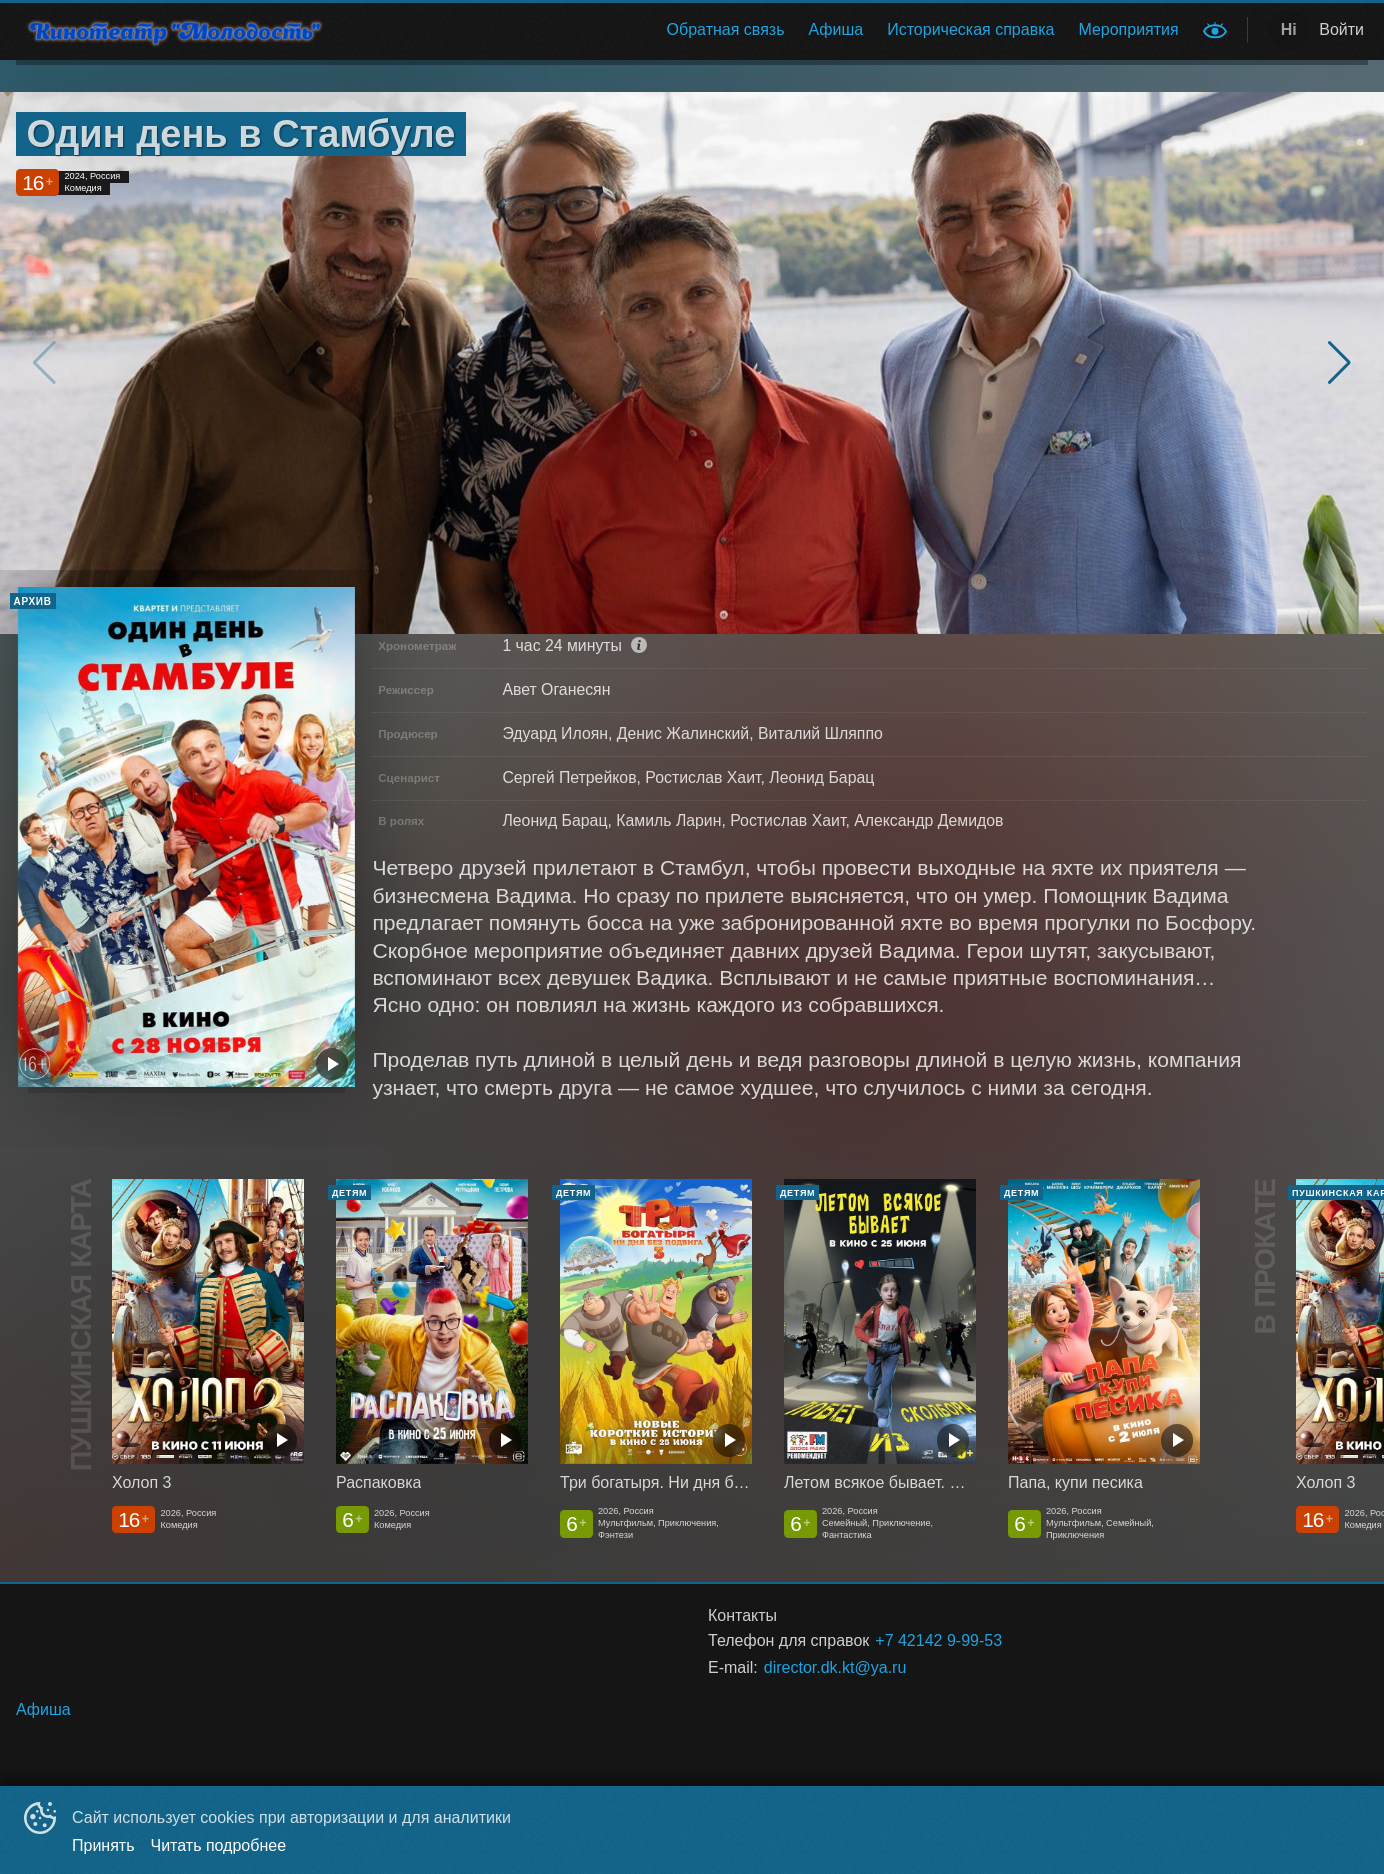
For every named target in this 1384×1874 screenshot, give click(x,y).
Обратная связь (726, 29)
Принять (103, 1845)
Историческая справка (970, 29)
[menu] (770, 30)
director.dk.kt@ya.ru (835, 1667)
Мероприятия (1128, 29)
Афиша (836, 29)
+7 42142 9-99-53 (938, 1640)
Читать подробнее (219, 1845)
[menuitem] (726, 30)
